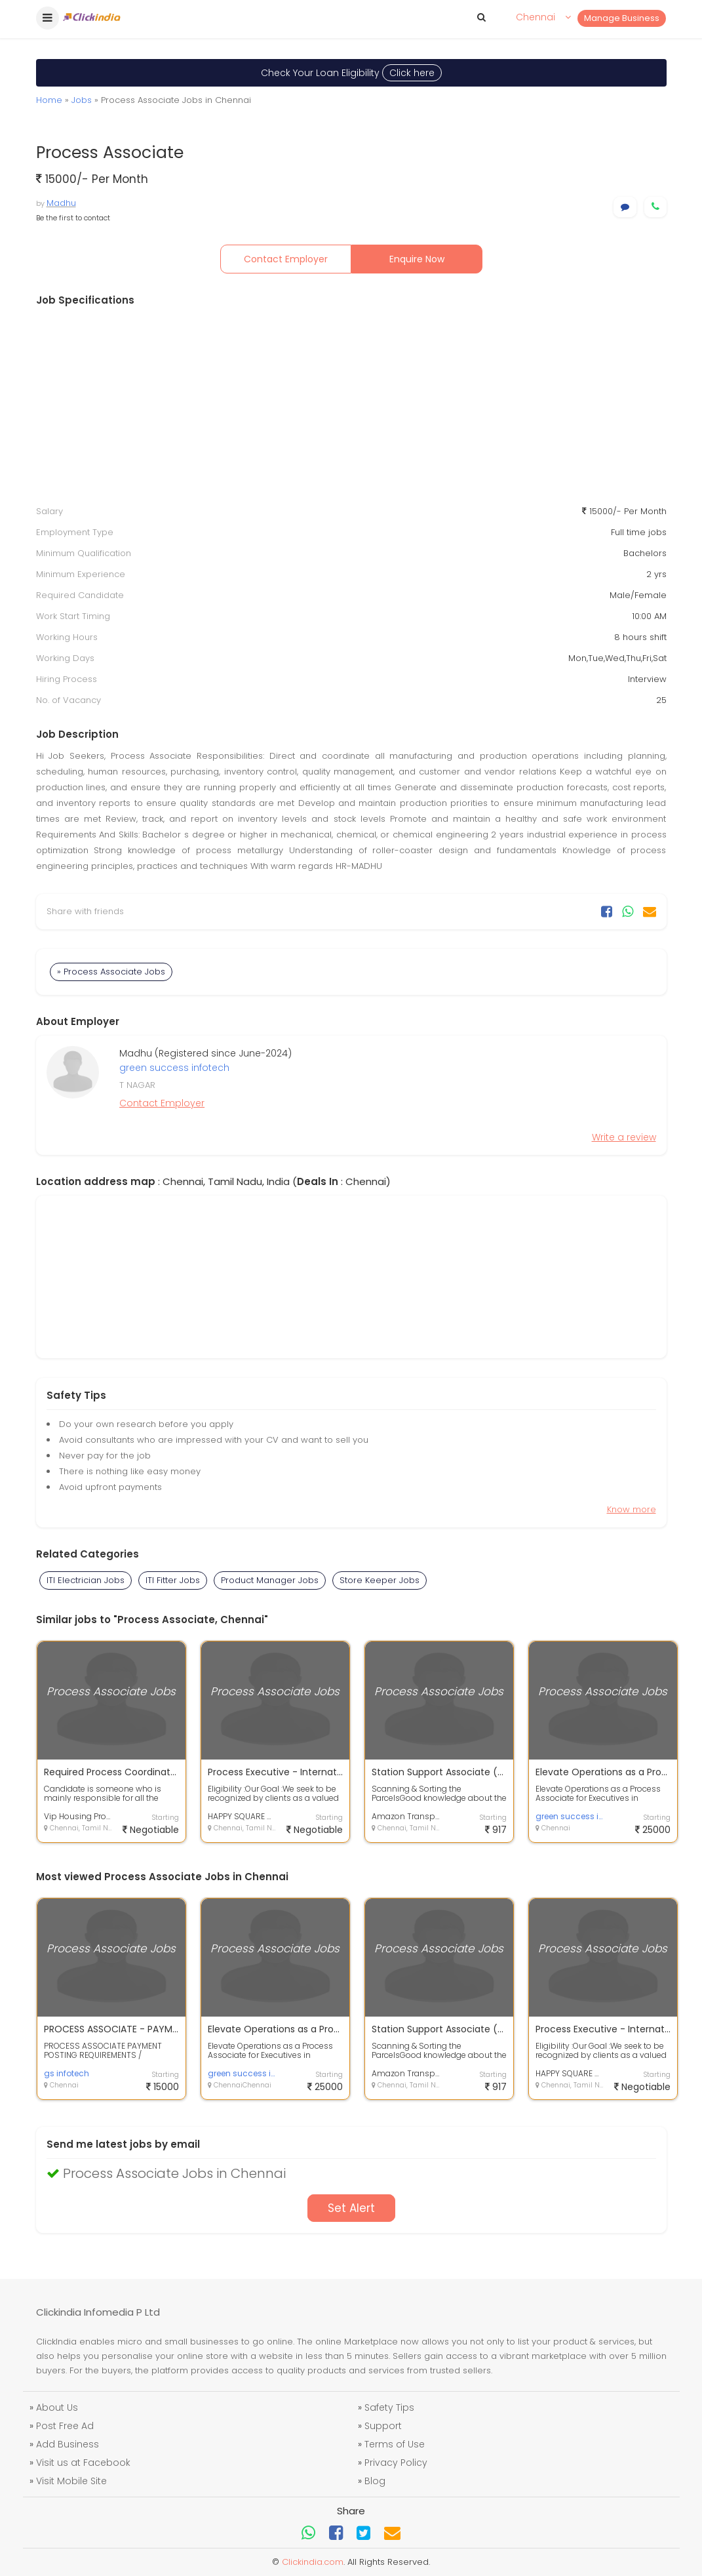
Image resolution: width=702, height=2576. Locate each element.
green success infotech (174, 1067)
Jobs (81, 100)
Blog (374, 2480)
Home (49, 100)
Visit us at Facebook (83, 2462)
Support (383, 2425)
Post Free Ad (65, 2425)
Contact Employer (286, 259)
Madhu (61, 203)
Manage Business (621, 18)
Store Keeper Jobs (379, 1580)
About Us (57, 2407)
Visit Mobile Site (71, 2480)
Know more (631, 1509)
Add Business (67, 2444)
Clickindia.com (312, 2562)
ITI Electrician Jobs (86, 1580)
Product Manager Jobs (270, 1580)
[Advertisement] (351, 406)
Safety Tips (389, 2407)
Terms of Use (394, 2444)
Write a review (624, 1137)
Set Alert (351, 2208)
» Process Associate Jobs (111, 971)
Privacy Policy (395, 2462)
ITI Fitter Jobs (173, 1580)
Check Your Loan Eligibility (351, 72)
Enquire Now (416, 259)
